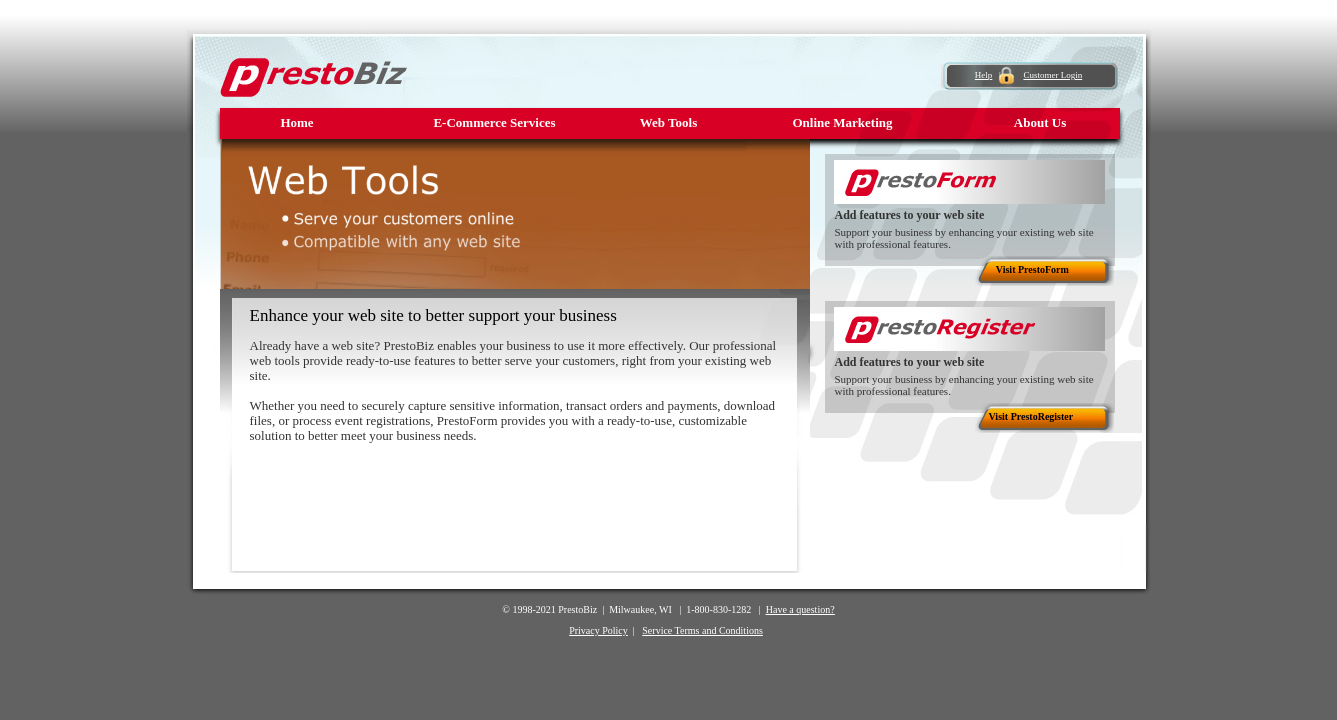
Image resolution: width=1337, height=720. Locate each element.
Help (984, 75)
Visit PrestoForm (1032, 269)
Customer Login (1052, 75)
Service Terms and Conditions (702, 630)
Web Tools (668, 122)
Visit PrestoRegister (1031, 416)
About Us (1040, 122)
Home (296, 122)
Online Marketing (842, 122)
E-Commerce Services (494, 122)
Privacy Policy (598, 630)
